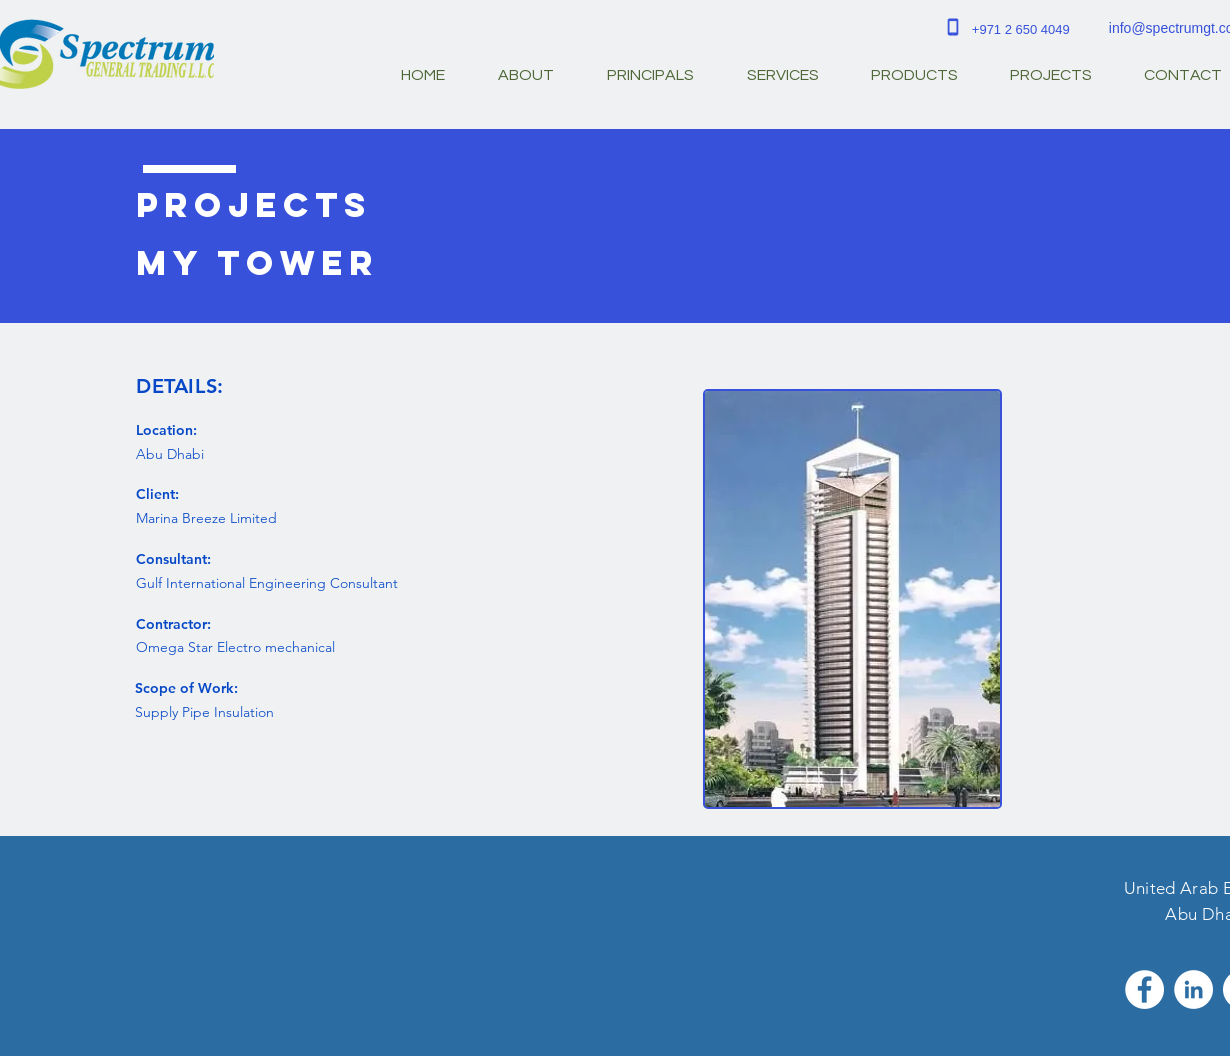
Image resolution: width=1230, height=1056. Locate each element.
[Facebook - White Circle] (1144, 989)
